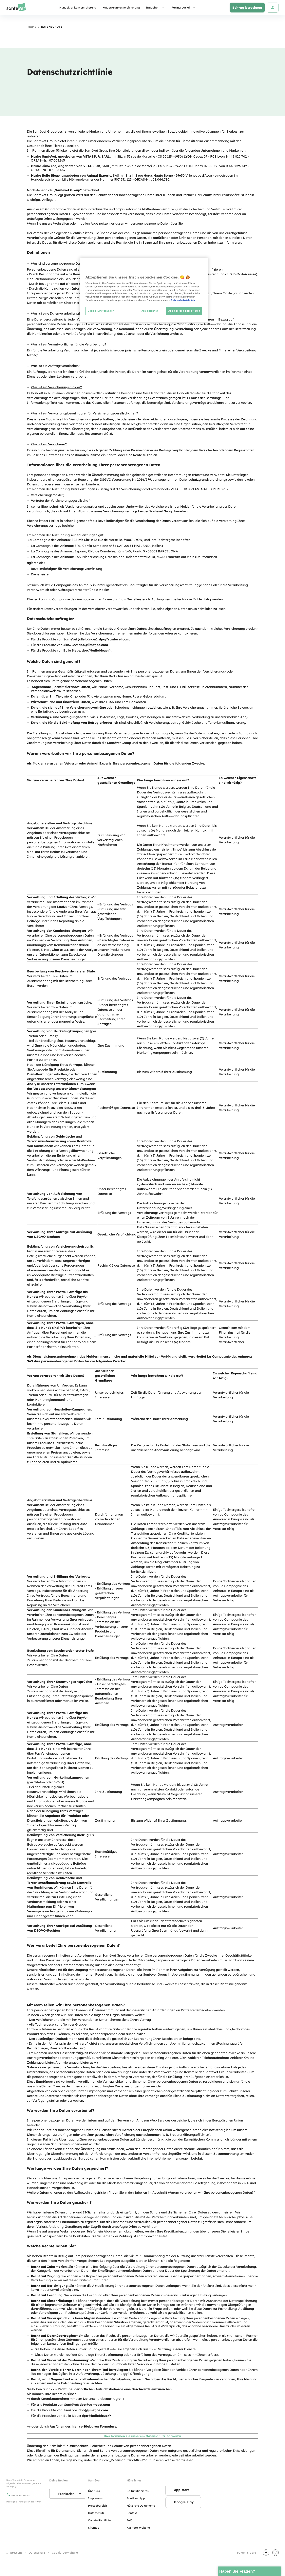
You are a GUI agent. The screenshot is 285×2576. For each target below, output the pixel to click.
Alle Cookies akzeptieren (184, 310)
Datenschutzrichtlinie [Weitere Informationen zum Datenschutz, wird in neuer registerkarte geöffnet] (183, 300)
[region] (144, 290)
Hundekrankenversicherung (77, 7)
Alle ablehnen (150, 310)
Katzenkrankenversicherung (121, 7)
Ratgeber (155, 7)
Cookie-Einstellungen (101, 310)
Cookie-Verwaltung (65, 2552)
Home (32, 27)
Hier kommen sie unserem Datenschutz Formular (142, 2436)
